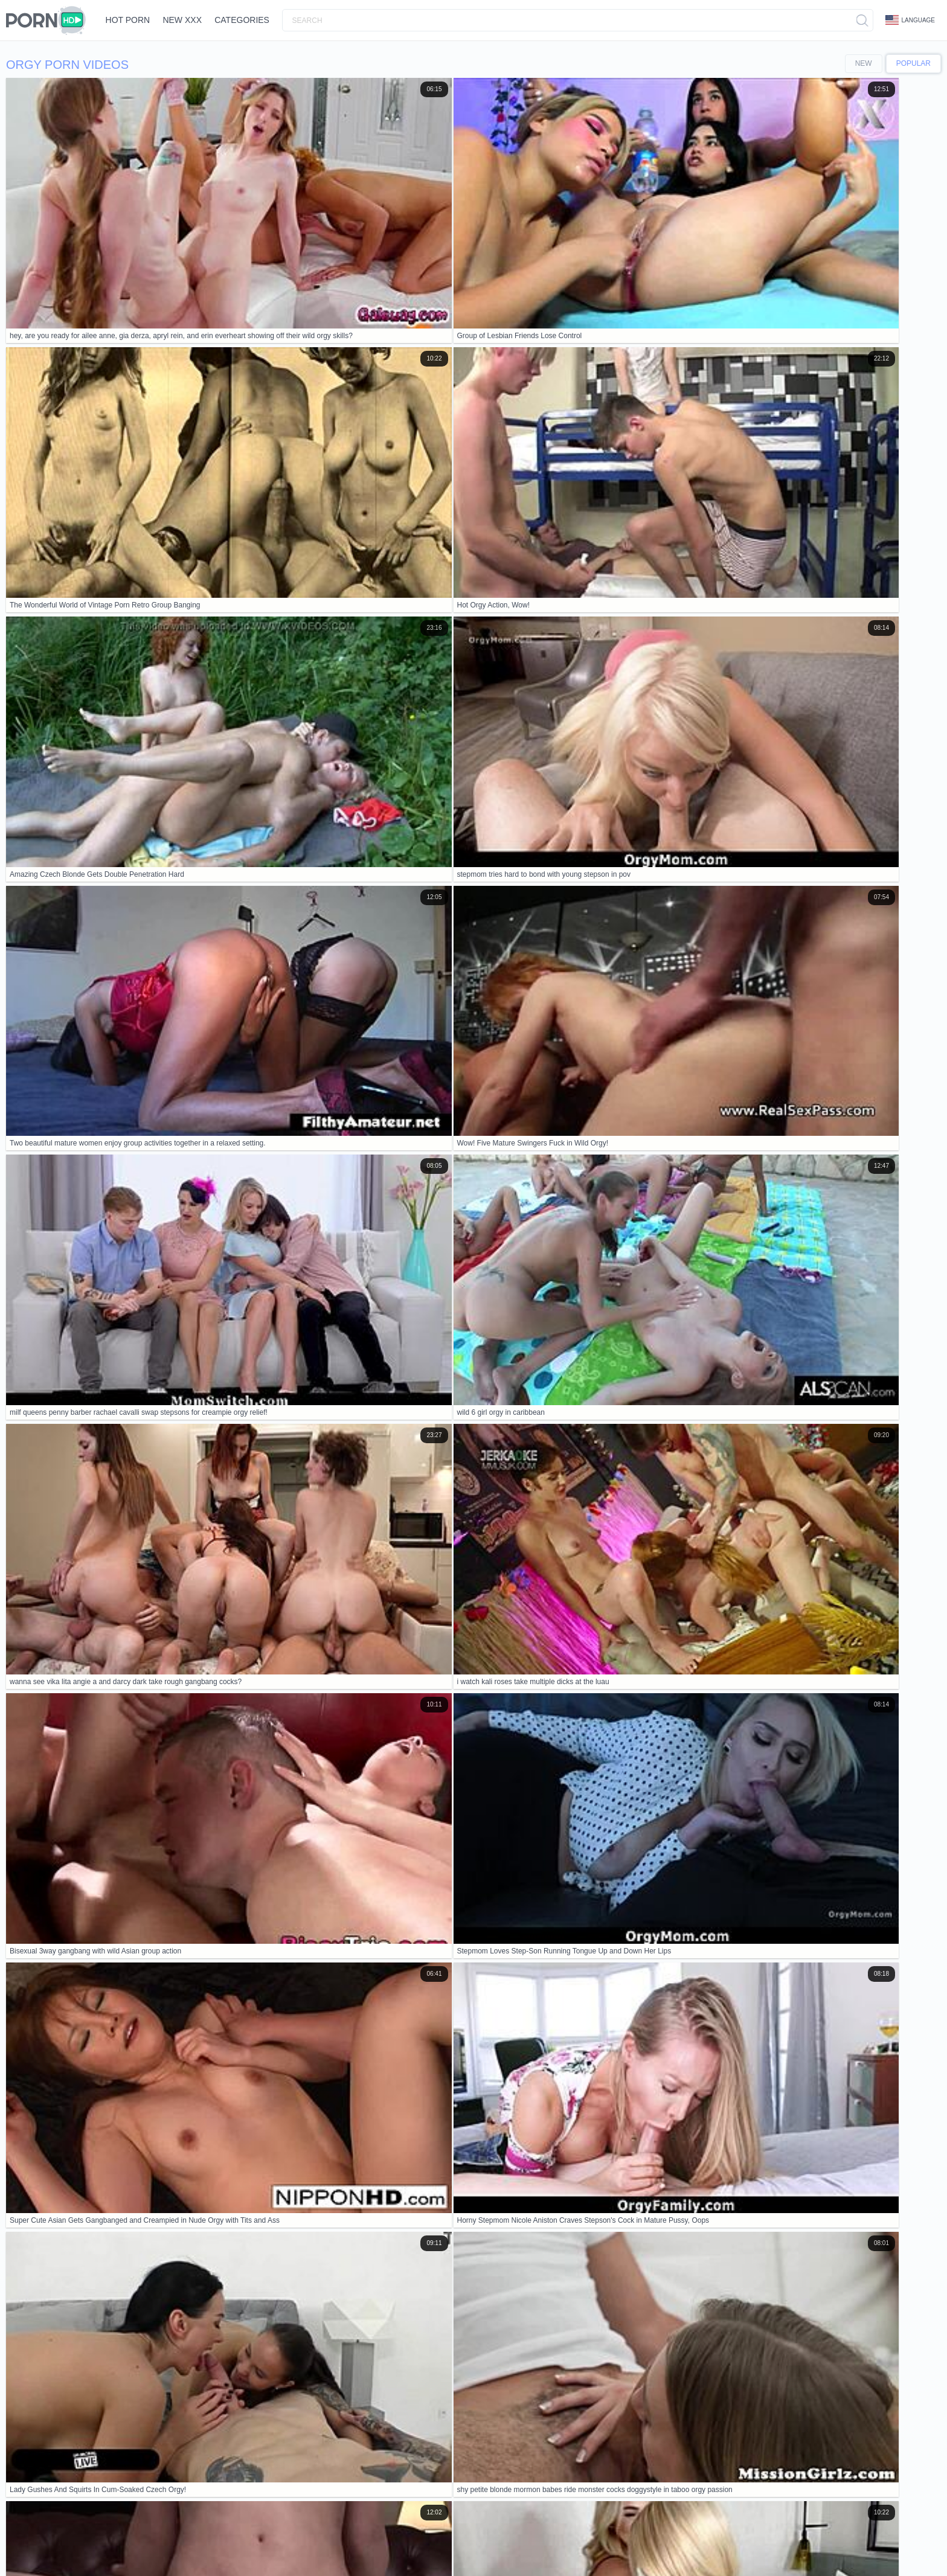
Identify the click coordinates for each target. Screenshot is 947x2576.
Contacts (119, 2509)
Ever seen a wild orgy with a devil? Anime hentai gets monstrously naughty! (155, 2177)
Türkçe (155, 2550)
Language (910, 20)
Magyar (720, 2541)
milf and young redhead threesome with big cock (105, 2232)
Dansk (621, 2541)
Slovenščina (367, 2541)
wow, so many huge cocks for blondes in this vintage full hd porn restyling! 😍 (159, 2149)
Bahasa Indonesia (101, 2541)
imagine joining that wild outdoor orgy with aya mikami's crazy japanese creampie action (179, 2095)
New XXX (196, 20)
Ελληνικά (212, 2541)
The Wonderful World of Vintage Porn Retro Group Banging (125, 2041)
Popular (913, 63)
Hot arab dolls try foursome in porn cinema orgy (103, 2012)
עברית (268, 2541)
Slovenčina (411, 2541)
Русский (92, 2550)
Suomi (56, 2541)
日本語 (564, 2541)
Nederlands (323, 2541)
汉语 (291, 2541)
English (180, 2541)
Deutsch (149, 2541)
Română (25, 2550)
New (863, 63)
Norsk (473, 2541)
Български (654, 2541)
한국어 (537, 2541)
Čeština (690, 2541)
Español (125, 2550)
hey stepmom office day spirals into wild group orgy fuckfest (125, 2122)
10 (906, 1605)
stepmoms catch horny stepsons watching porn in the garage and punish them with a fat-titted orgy (199, 2204)
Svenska (59, 2550)
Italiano (593, 2541)
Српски (446, 2541)
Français (26, 2541)
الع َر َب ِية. (754, 2541)
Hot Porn (132, 20)
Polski (242, 2541)
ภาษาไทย (504, 2541)
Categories (264, 20)
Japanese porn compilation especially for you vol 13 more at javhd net (145, 1985)
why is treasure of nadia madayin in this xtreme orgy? (114, 2068)
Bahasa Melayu (880, 2541)
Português (794, 2541)
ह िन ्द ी (832, 2541)
